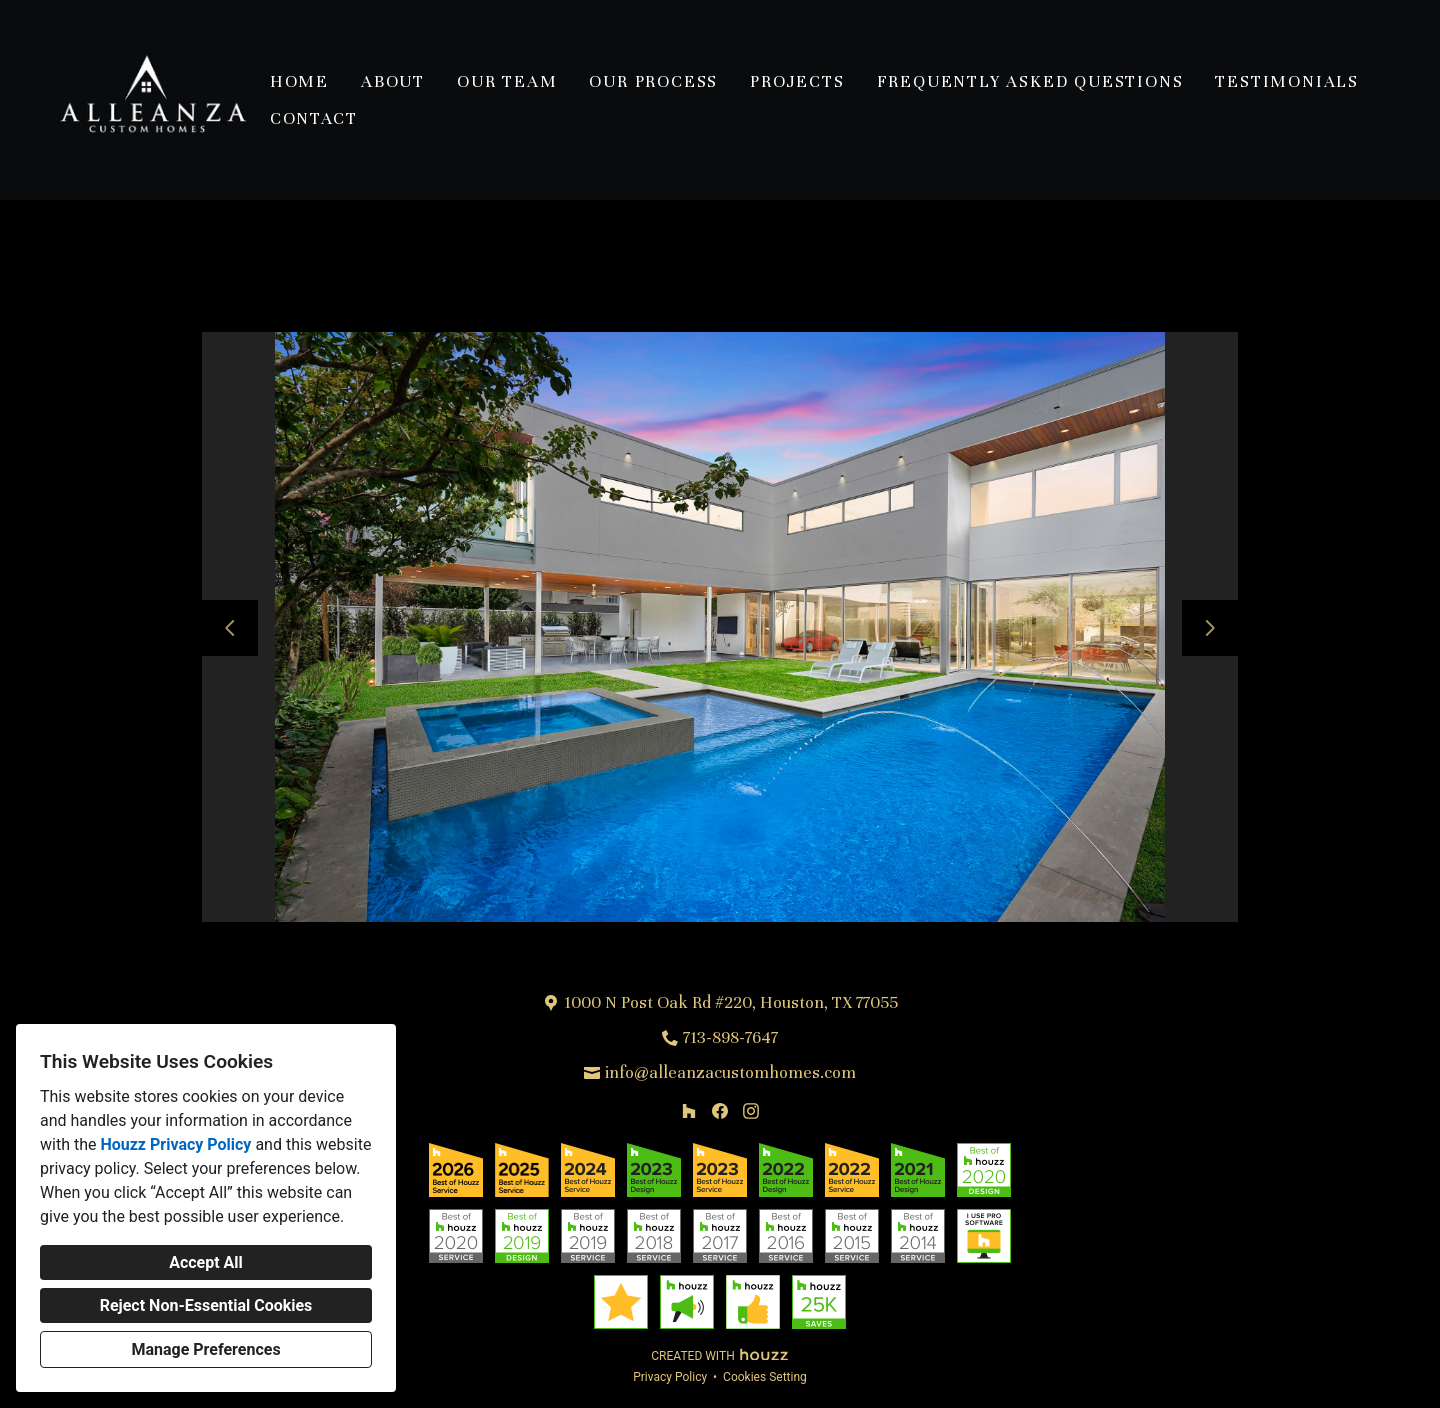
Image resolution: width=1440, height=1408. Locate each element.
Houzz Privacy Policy (175, 1144)
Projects (797, 81)
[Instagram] (750, 1111)
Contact (314, 118)
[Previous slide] (230, 628)
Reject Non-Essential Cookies (206, 1305)
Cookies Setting (765, 1377)
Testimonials (1287, 81)
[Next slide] (1210, 628)
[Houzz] (689, 1111)
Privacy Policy (670, 1377)
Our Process (653, 81)
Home (299, 81)
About (393, 81)
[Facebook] (719, 1111)
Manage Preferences (205, 1349)
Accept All (206, 1262)
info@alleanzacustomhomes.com (730, 1072)
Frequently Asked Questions (1030, 81)
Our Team (507, 81)
